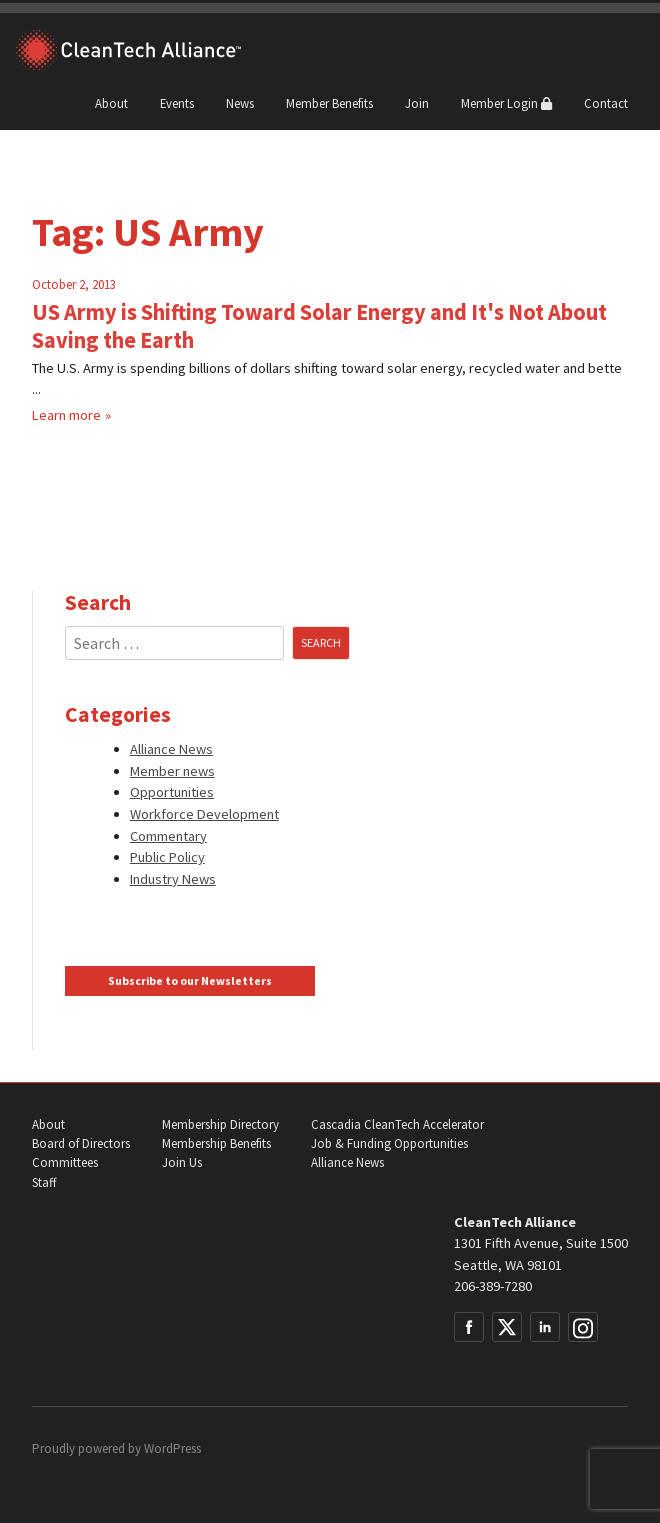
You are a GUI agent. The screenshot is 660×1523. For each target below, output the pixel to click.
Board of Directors (81, 1143)
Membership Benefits (216, 1143)
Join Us (182, 1162)
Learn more (66, 415)
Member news (172, 771)
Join (417, 103)
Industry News (173, 879)
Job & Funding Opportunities (389, 1143)
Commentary (168, 836)
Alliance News (171, 749)
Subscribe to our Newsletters (190, 981)
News (240, 103)
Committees (65, 1162)
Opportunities (172, 792)
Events (177, 103)
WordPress (172, 1448)
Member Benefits (329, 103)
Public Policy (167, 857)
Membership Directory (220, 1124)
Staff (44, 1182)
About (111, 103)
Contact (606, 103)
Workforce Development (204, 814)
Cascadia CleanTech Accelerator (397, 1124)
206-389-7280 (493, 1286)
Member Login (506, 103)
